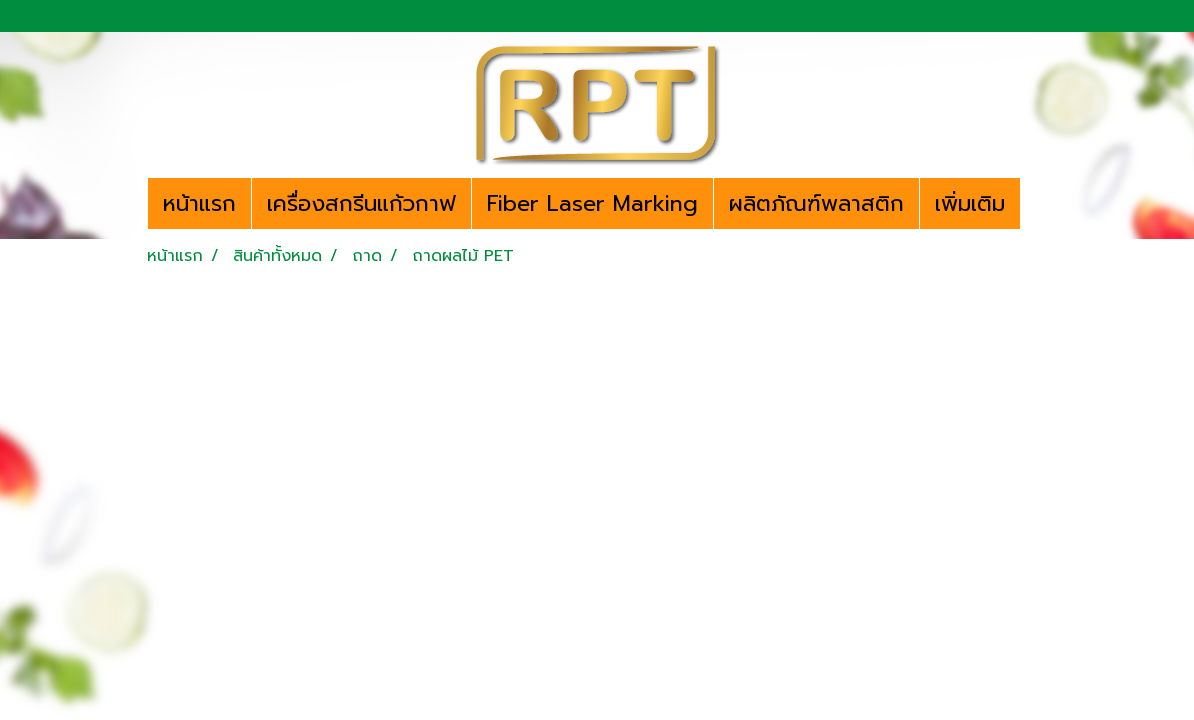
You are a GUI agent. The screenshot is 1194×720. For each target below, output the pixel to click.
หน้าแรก (199, 203)
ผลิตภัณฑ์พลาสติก (816, 203)
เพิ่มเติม (970, 203)
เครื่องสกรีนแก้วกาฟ (361, 203)
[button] (1038, 204)
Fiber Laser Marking (592, 203)
